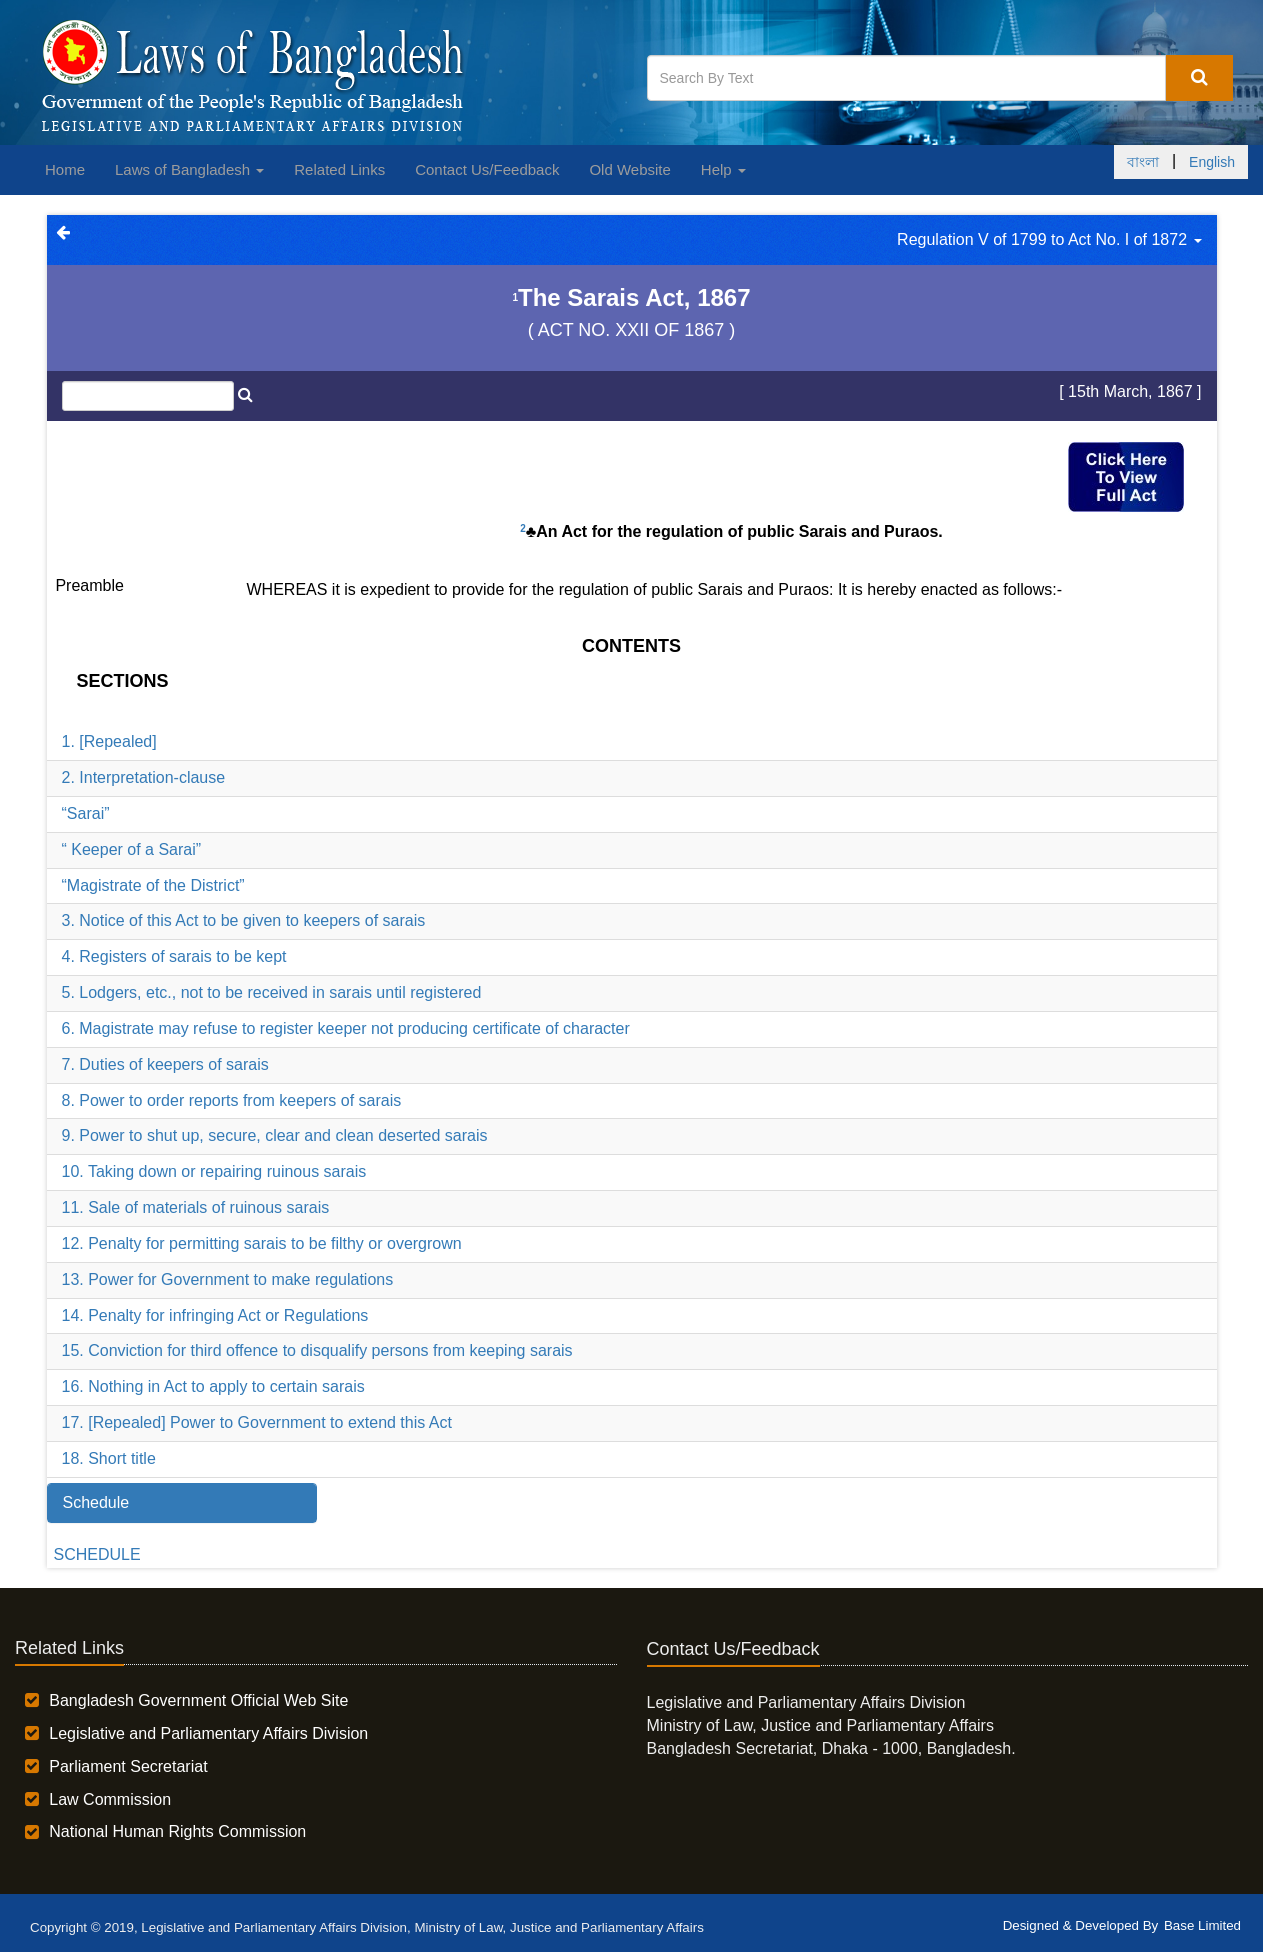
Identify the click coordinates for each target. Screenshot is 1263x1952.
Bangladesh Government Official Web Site (198, 1700)
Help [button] (723, 169)
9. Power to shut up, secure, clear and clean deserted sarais (275, 1135)
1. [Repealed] (109, 741)
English (1212, 162)
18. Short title (109, 1458)
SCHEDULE (97, 1554)
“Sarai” (86, 813)
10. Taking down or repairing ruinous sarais (214, 1171)
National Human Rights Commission (177, 1831)
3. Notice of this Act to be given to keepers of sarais (244, 920)
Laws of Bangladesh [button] (189, 169)
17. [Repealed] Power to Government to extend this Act (257, 1422)
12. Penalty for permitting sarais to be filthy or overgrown (262, 1243)
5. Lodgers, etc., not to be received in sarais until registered (272, 992)
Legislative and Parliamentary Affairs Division (208, 1733)
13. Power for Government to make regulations (228, 1279)
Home (65, 169)
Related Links (339, 169)
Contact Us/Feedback (487, 169)
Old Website (629, 169)
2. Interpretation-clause (144, 777)
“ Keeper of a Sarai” (132, 849)
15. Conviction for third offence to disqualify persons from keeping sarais (317, 1350)
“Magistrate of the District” (153, 885)
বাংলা (1143, 162)
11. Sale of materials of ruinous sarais (196, 1207)
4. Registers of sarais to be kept (174, 956)
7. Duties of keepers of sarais (165, 1064)
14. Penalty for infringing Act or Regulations (215, 1315)
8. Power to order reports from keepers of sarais (232, 1100)
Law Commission (110, 1799)
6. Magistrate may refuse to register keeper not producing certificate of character (346, 1028)
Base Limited (1202, 1925)
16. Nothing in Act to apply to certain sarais (213, 1386)
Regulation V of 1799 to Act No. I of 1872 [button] (1049, 239)
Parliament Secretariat (128, 1766)
